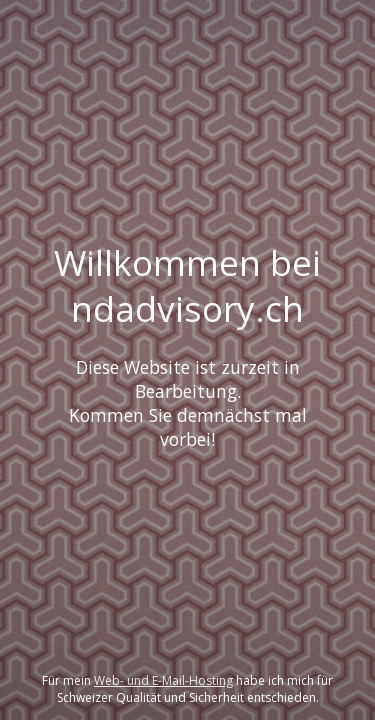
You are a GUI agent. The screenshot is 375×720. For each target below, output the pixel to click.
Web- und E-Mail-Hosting (163, 680)
